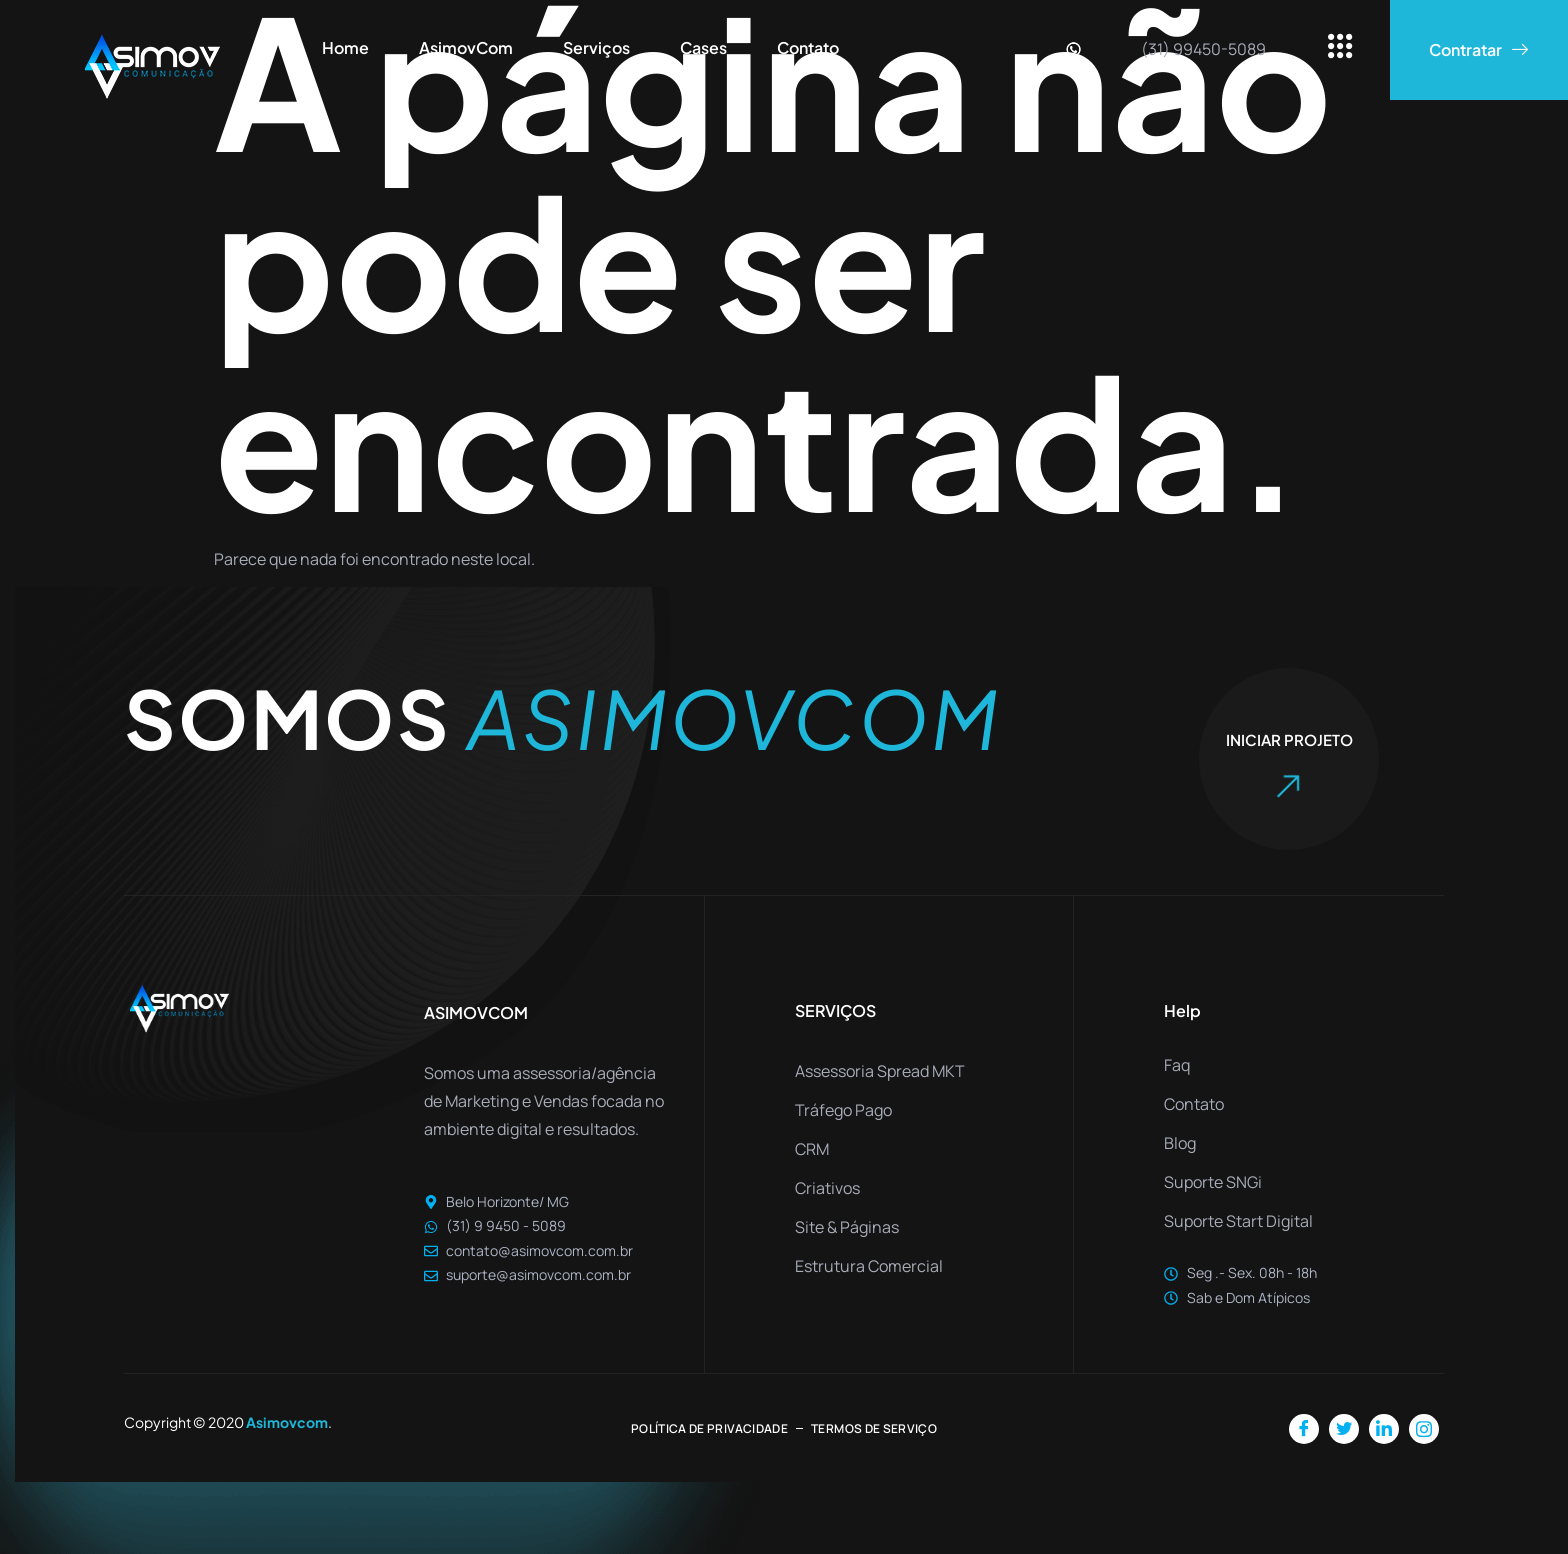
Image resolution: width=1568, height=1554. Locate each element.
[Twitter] (1344, 1429)
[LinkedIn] (1384, 1429)
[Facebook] (1304, 1429)
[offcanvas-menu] (1340, 47)
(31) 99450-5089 (1203, 49)
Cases (703, 47)
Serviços (596, 47)
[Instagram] (1424, 1429)
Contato (808, 47)
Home (345, 47)
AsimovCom (466, 47)
